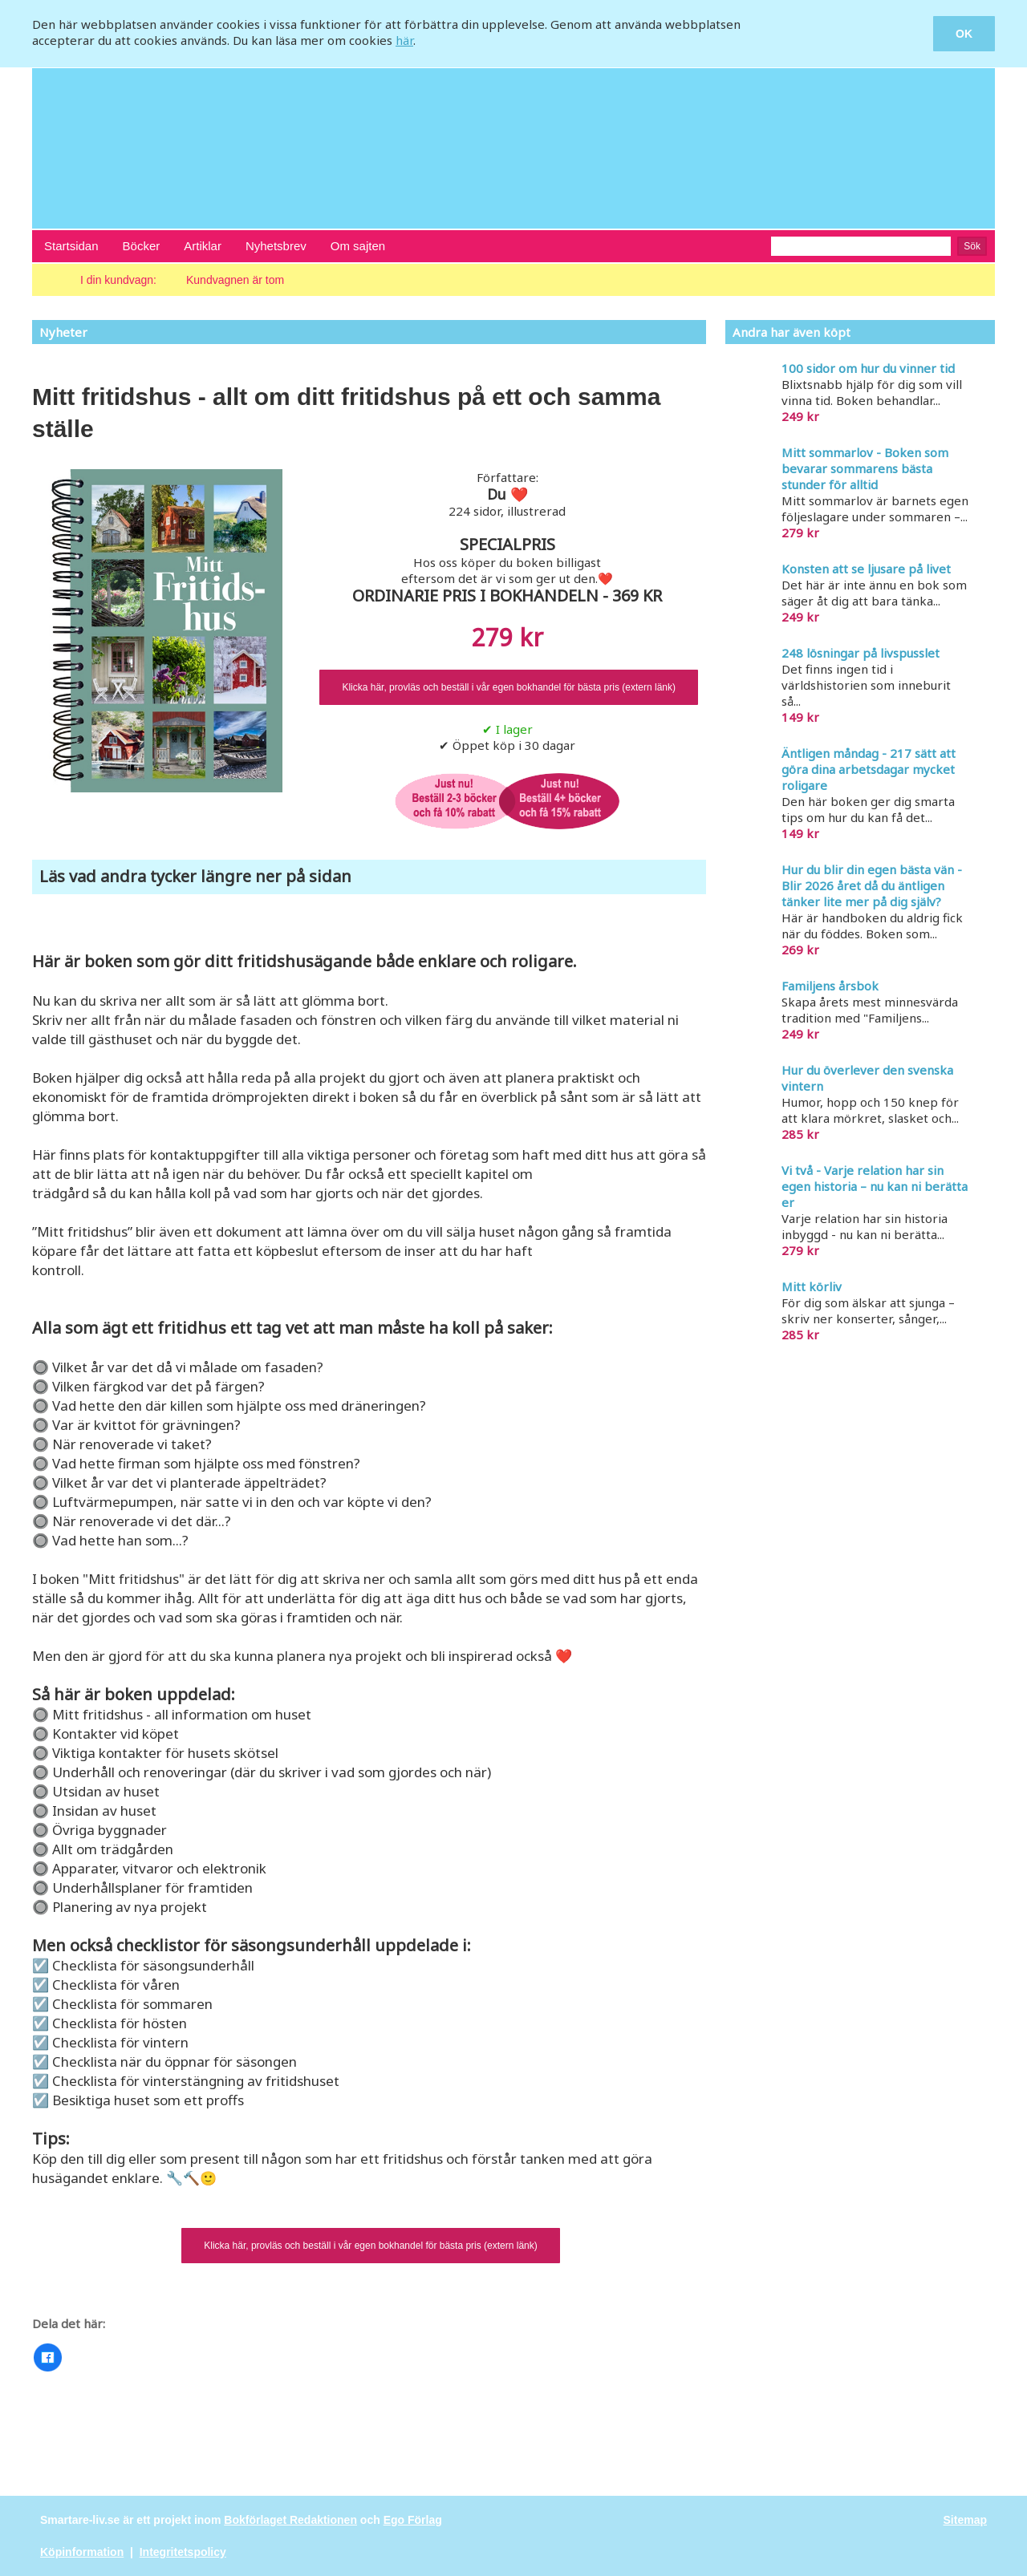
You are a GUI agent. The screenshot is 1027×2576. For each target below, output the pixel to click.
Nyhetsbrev (276, 246)
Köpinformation (82, 2552)
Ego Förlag (413, 2519)
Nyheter (63, 332)
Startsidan (71, 246)
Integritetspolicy (183, 2552)
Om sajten (358, 246)
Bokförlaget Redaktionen (290, 2519)
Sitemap (965, 2519)
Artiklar (202, 246)
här (404, 40)
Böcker (141, 246)
